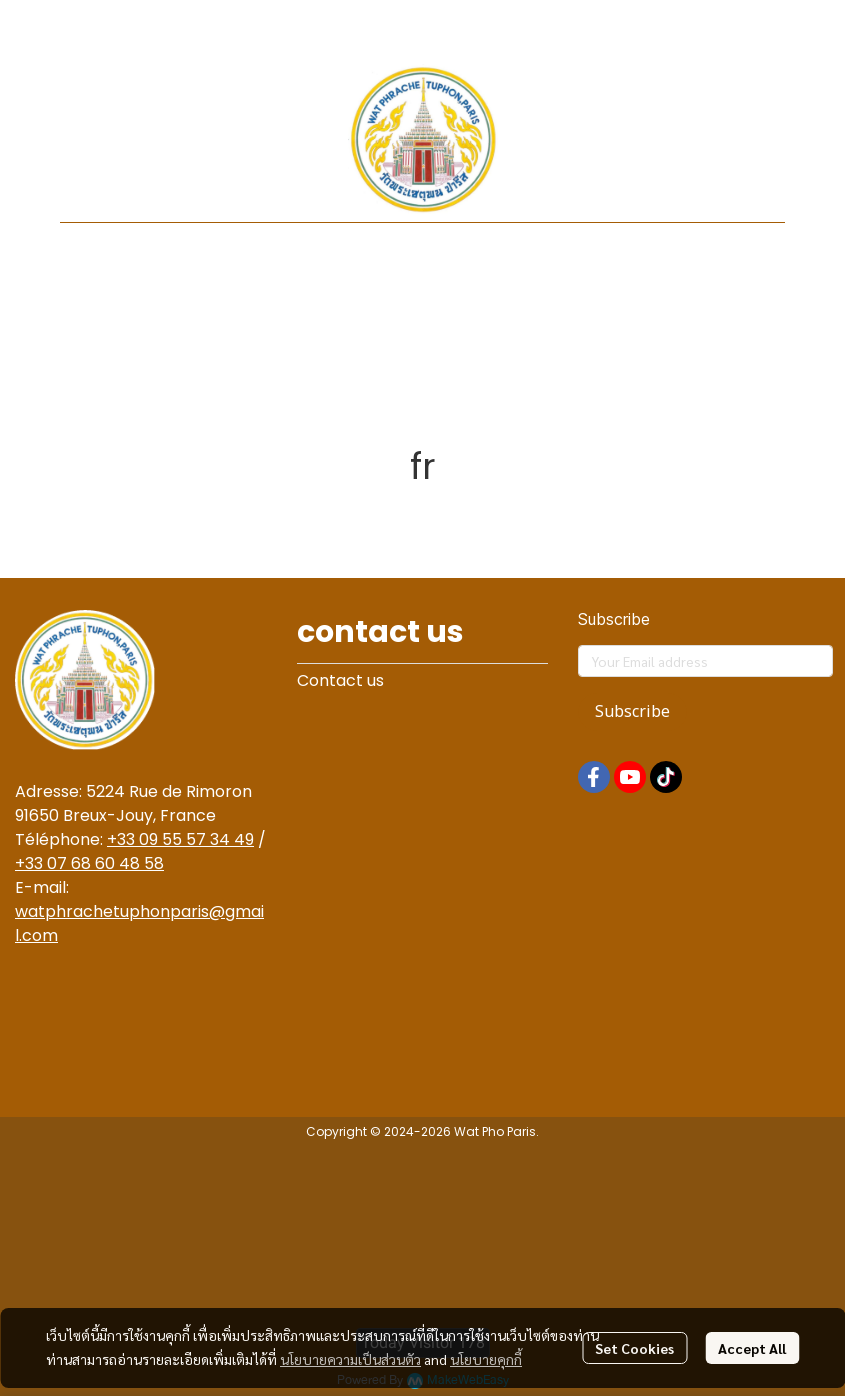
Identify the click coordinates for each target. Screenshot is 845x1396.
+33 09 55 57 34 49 (180, 839)
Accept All (752, 1348)
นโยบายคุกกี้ (486, 1359)
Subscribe (632, 712)
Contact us (340, 680)
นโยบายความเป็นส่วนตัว (350, 1359)
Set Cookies (634, 1348)
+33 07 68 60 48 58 (89, 863)
